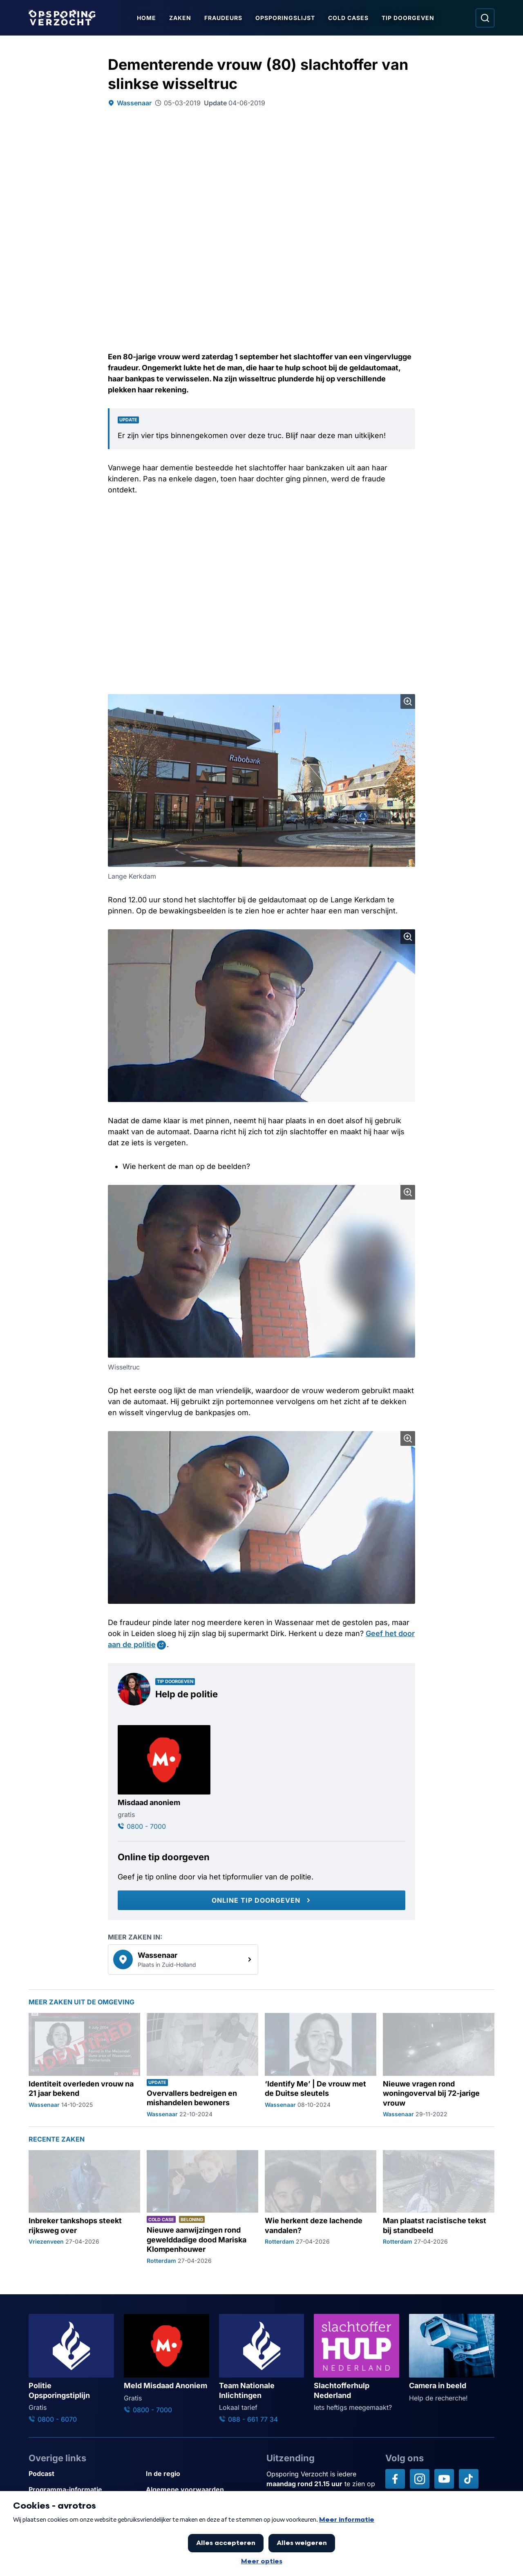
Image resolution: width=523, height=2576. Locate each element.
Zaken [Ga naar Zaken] (180, 17)
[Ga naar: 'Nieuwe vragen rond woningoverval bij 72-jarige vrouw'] (438, 2065)
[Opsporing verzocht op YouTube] (444, 2479)
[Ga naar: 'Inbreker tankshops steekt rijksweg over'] (84, 2207)
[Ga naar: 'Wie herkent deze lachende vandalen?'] (320, 2207)
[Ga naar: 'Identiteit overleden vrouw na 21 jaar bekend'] (84, 2065)
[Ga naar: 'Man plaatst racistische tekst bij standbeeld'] (438, 2207)
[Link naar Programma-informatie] (84, 2489)
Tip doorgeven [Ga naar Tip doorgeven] (408, 17)
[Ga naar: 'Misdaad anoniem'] (164, 1778)
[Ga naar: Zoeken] (485, 18)
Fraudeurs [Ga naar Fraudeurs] (223, 17)
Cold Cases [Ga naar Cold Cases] (348, 17)
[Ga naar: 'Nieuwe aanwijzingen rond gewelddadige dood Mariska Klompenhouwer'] (202, 2207)
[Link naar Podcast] (84, 2473)
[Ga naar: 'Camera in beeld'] (451, 2358)
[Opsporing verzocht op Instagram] (419, 2479)
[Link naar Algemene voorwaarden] (201, 2489)
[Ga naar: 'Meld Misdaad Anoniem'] (166, 2364)
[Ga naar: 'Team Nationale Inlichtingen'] (261, 2369)
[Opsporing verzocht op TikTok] (468, 2479)
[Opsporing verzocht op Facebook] (395, 2479)
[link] (183, 1959)
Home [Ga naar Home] (146, 17)
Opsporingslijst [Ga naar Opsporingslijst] (285, 17)
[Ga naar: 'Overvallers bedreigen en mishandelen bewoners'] (202, 2065)
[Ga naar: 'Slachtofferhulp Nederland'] (356, 2363)
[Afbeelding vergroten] (407, 701)
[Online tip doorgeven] (261, 1900)
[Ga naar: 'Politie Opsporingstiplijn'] (71, 2369)
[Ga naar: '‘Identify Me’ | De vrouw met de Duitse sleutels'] (320, 2065)
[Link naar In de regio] (201, 2473)
